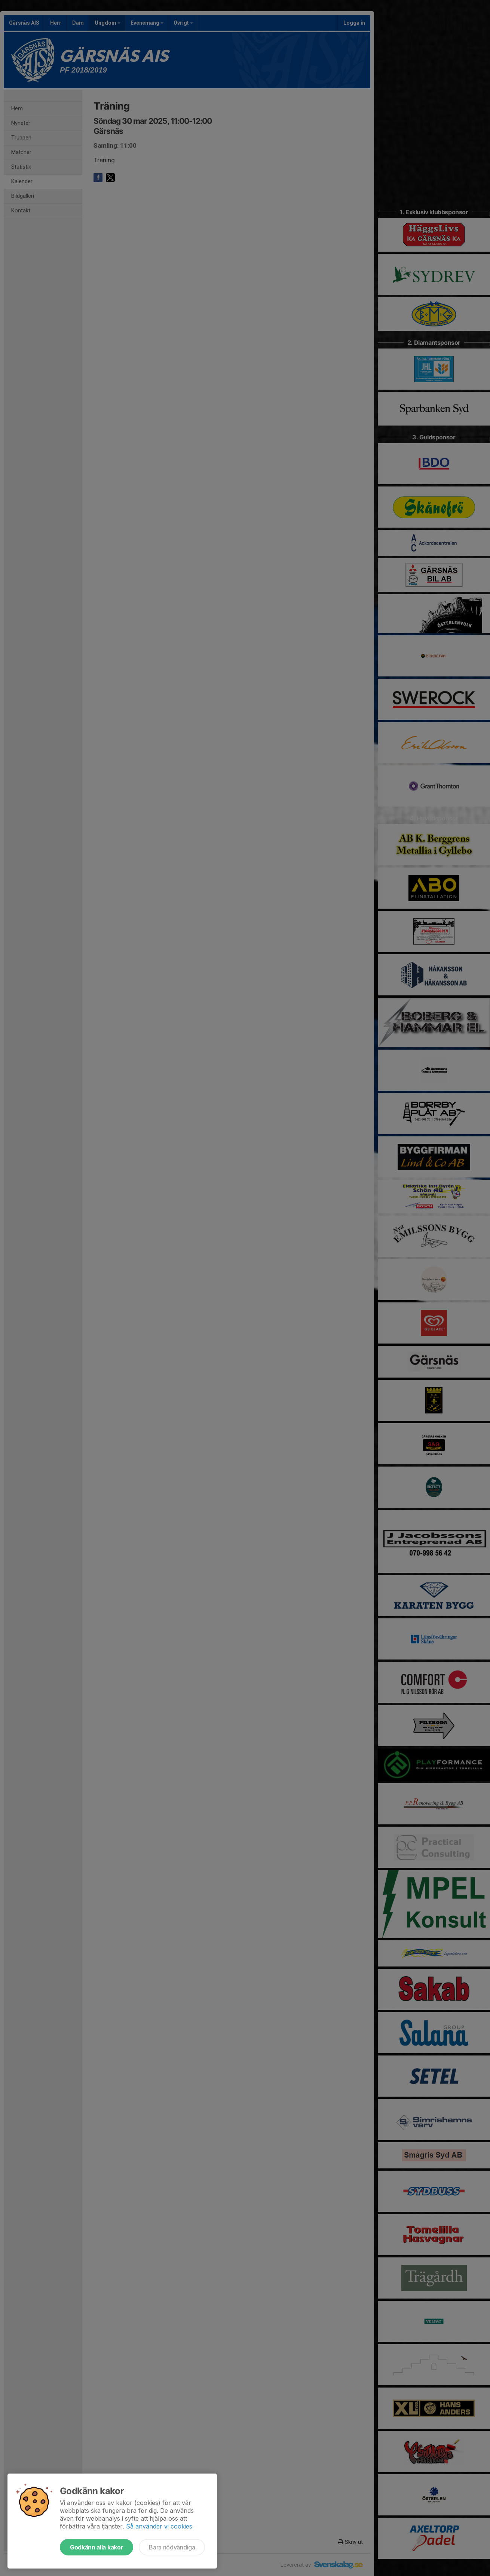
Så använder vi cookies (159, 2526)
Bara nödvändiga (172, 2547)
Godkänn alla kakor (96, 2547)
